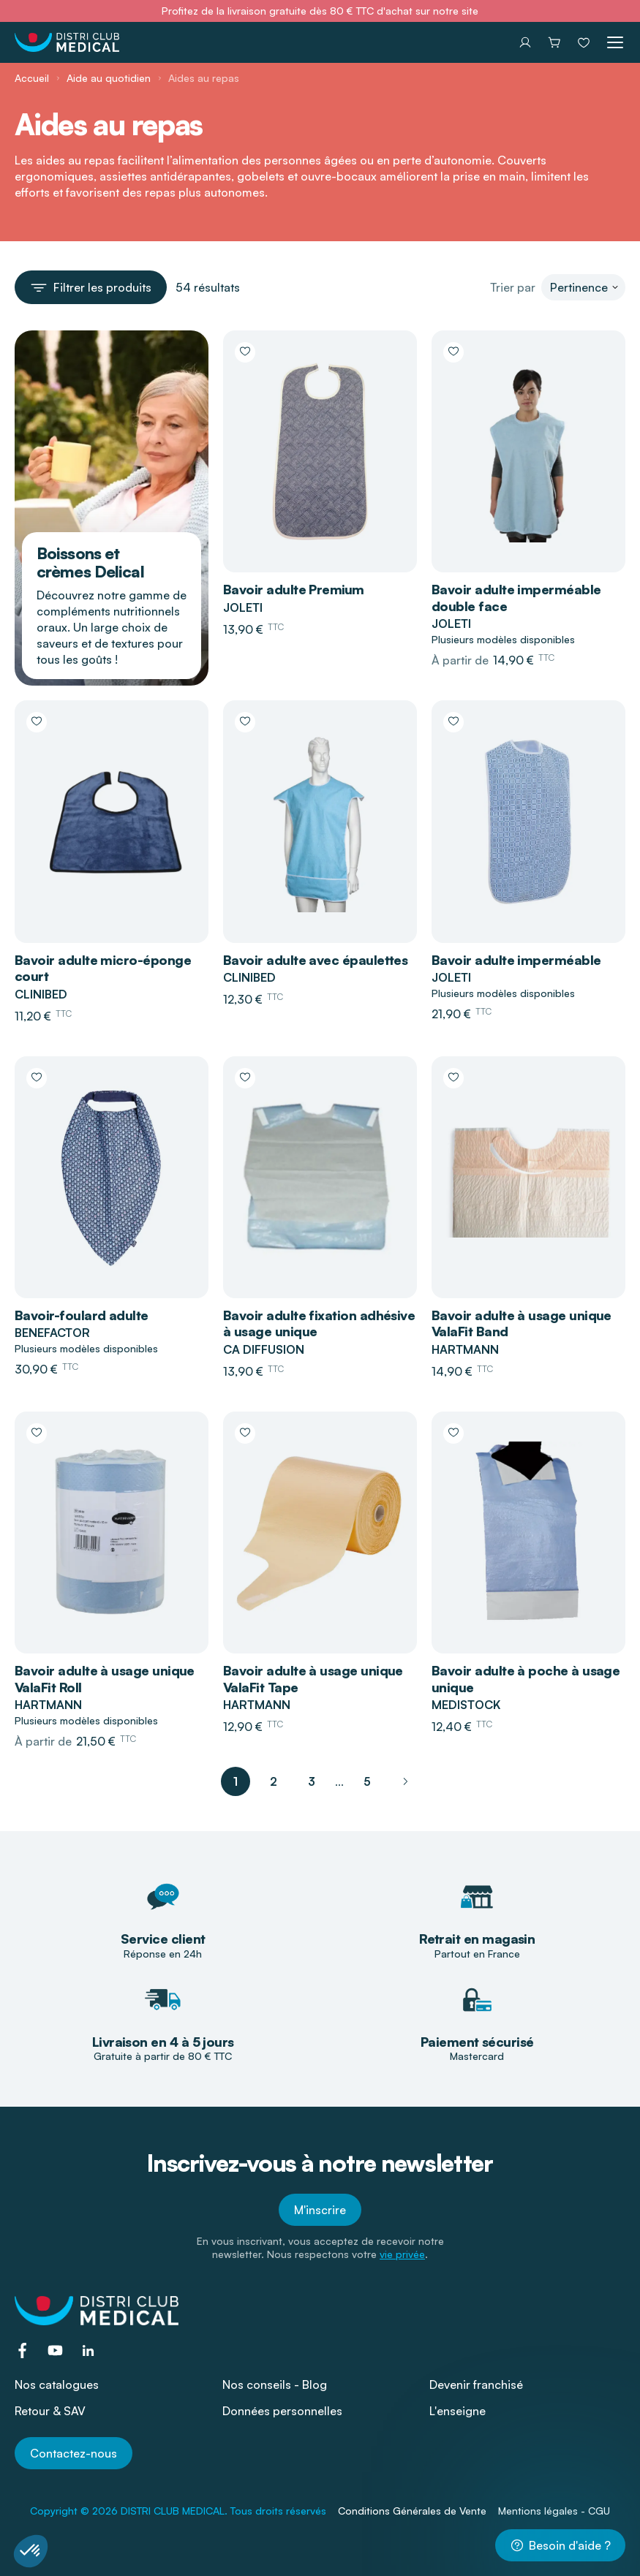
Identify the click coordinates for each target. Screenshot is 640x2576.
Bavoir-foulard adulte (81, 1315)
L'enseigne (457, 2410)
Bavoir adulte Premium (293, 589)
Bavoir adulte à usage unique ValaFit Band (521, 1323)
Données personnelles (282, 2410)
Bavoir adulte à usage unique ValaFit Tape (313, 1678)
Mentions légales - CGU (554, 2510)
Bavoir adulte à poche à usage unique (526, 1678)
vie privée (402, 2254)
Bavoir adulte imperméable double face (516, 597)
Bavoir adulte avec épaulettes (315, 960)
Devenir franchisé (476, 2384)
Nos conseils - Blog (274, 2384)
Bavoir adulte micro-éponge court (103, 968)
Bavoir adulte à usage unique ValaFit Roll (105, 1678)
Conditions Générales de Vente (412, 2510)
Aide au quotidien (109, 78)
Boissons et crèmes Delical (90, 562)
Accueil (32, 78)
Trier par (512, 287)
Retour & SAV (50, 2410)
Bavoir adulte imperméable (516, 960)
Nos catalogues (57, 2384)
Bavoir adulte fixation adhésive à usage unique (319, 1323)
